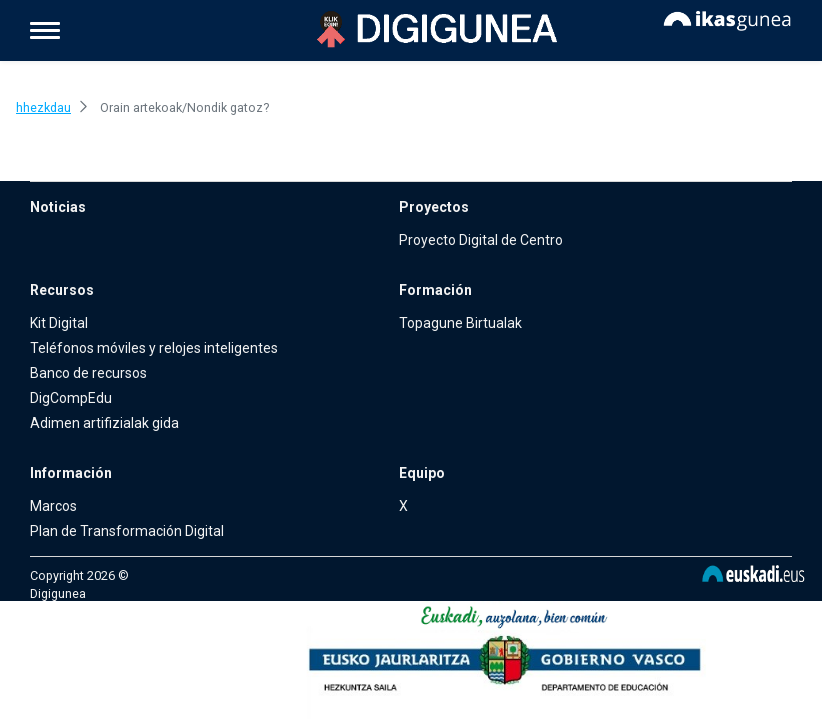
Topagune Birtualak (460, 323)
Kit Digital (59, 323)
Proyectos (434, 207)
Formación (435, 290)
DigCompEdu (71, 398)
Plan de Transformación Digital (127, 531)
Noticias (58, 207)
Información (71, 473)
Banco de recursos (88, 373)
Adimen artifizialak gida (104, 423)
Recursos (62, 290)
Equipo (422, 473)
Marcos (53, 506)
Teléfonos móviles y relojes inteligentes (154, 348)
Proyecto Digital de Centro (481, 240)
